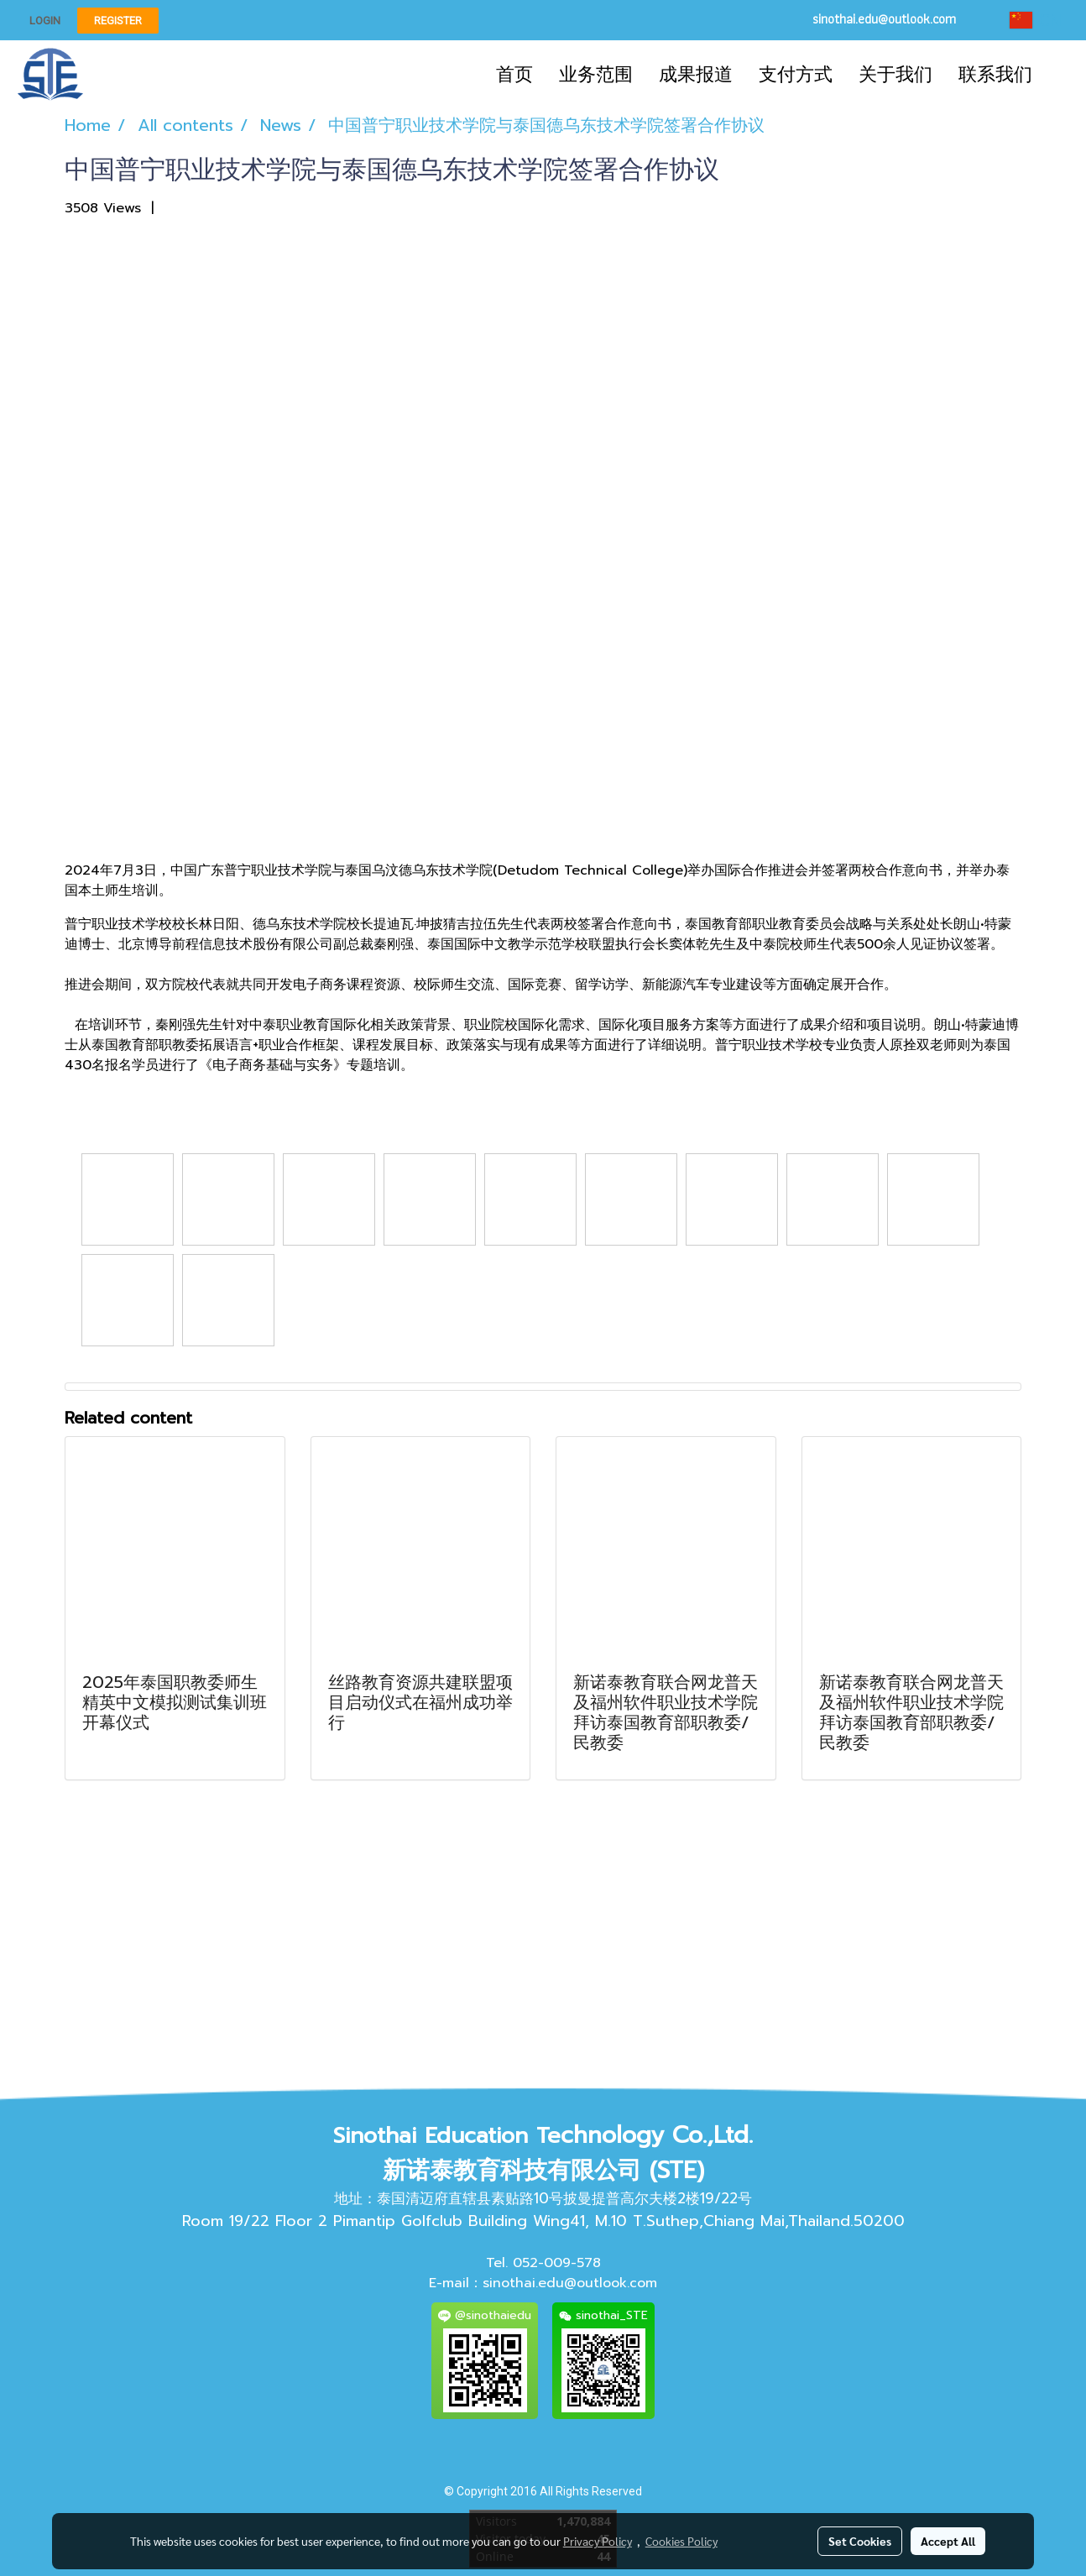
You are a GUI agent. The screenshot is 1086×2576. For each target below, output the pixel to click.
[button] (1060, 74)
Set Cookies (859, 2540)
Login (44, 20)
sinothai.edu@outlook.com (570, 2283)
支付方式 (796, 74)
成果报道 (696, 74)
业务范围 (596, 74)
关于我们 (895, 74)
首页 (514, 74)
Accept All (948, 2540)
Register (118, 20)
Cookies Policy (681, 2540)
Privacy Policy (597, 2540)
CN (1035, 20)
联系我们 (995, 74)
